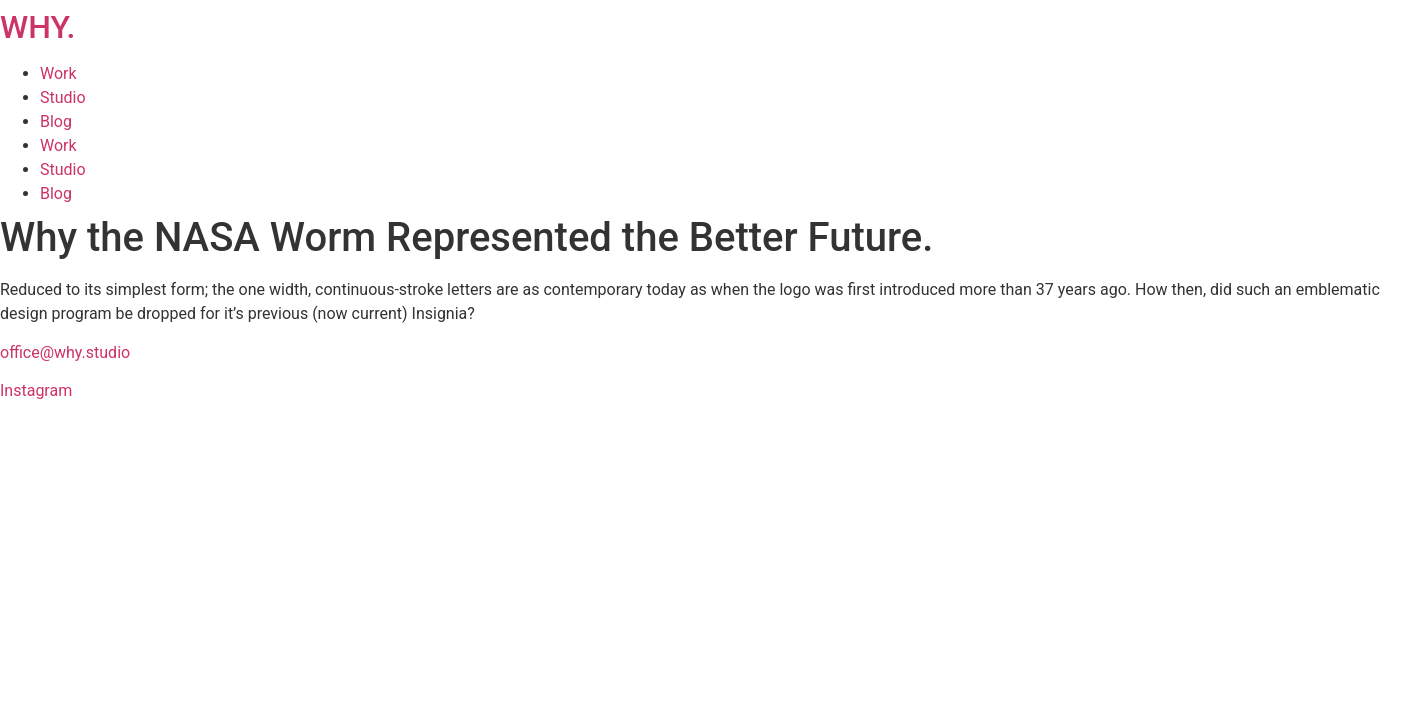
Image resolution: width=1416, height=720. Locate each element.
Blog (56, 121)
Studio (63, 97)
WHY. (37, 27)
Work (58, 73)
